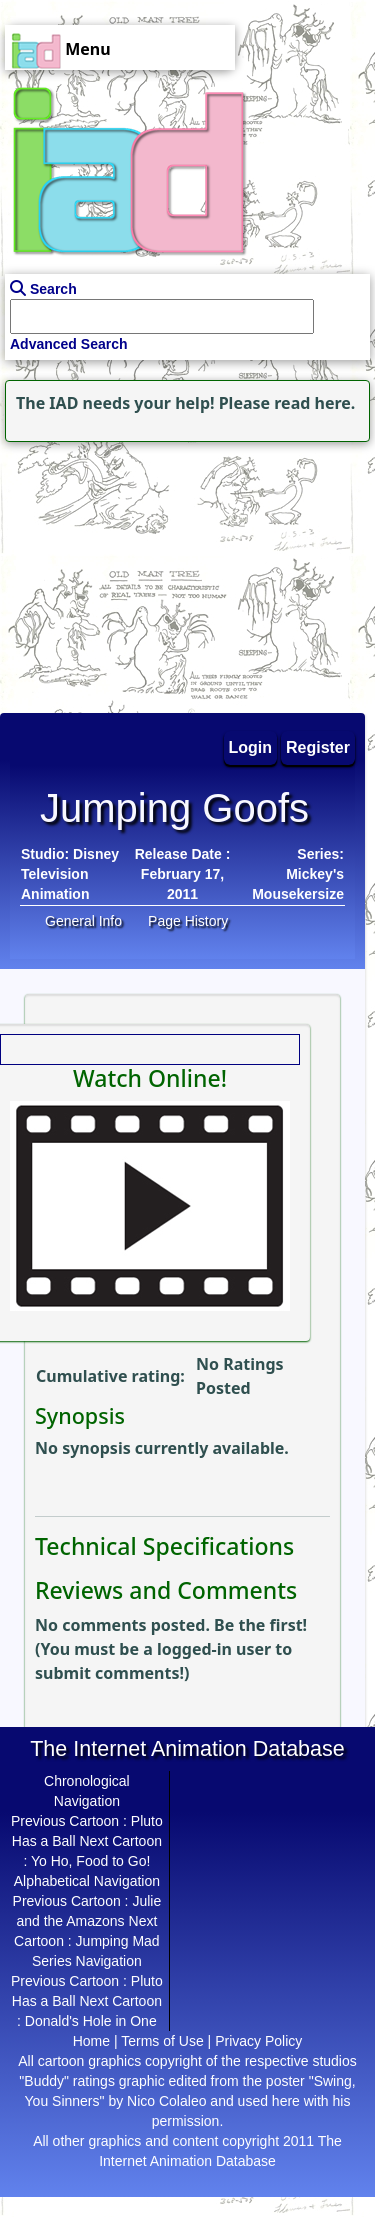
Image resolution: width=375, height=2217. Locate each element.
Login (251, 747)
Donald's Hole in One (91, 2021)
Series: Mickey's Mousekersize (298, 874)
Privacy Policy (258, 2041)
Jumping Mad (118, 1941)
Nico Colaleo (166, 2101)
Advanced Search (69, 344)
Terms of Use (162, 2041)
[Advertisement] (125, 572)
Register (318, 747)
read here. (314, 403)
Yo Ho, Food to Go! (90, 1861)
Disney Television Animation (70, 874)
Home (91, 2041)
